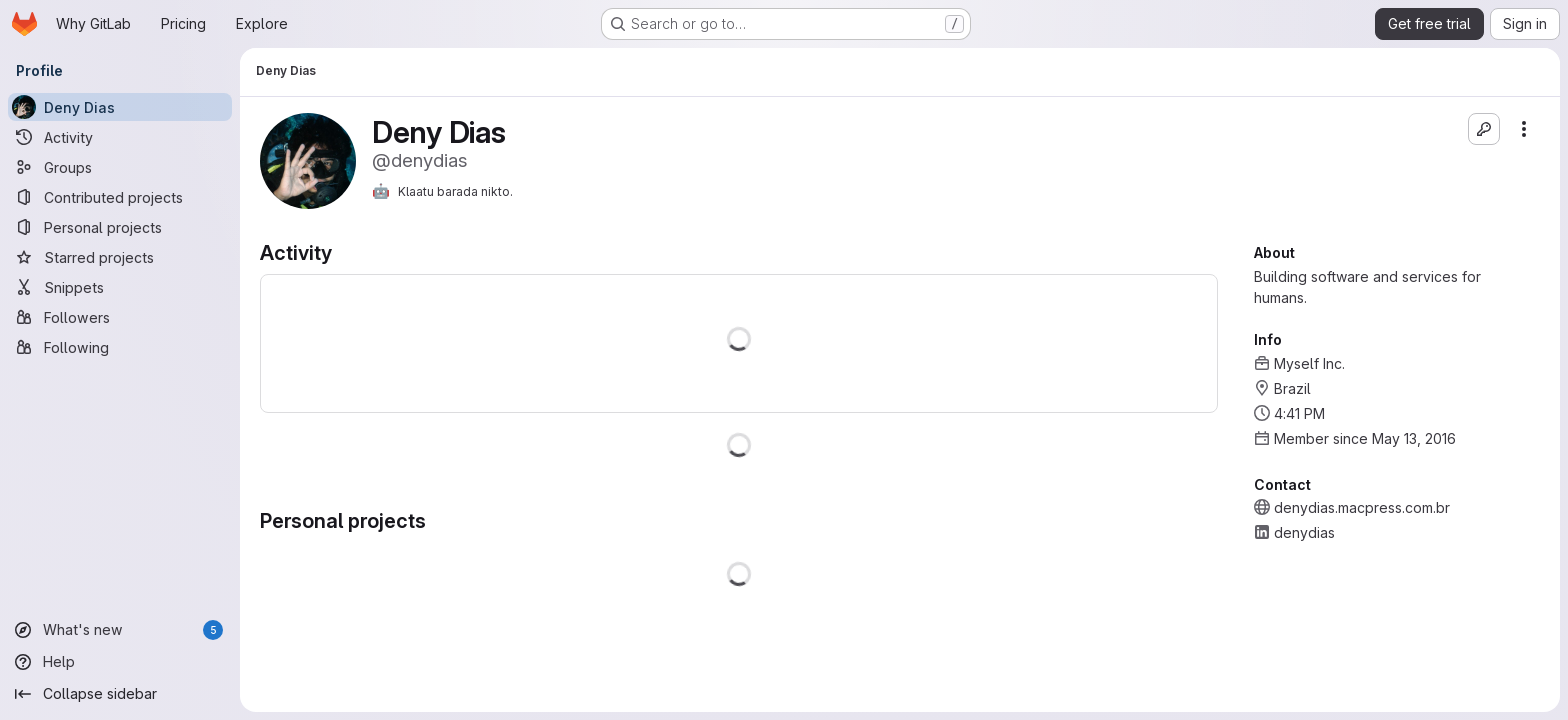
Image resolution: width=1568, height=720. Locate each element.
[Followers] (120, 317)
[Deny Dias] (120, 107)
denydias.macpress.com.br (1362, 507)
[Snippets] (120, 287)
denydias (1304, 532)
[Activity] (120, 137)
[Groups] (120, 167)
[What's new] (120, 630)
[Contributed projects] (120, 197)
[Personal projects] (120, 227)
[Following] (120, 347)
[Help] (120, 662)
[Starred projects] (120, 257)
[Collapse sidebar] (120, 694)
